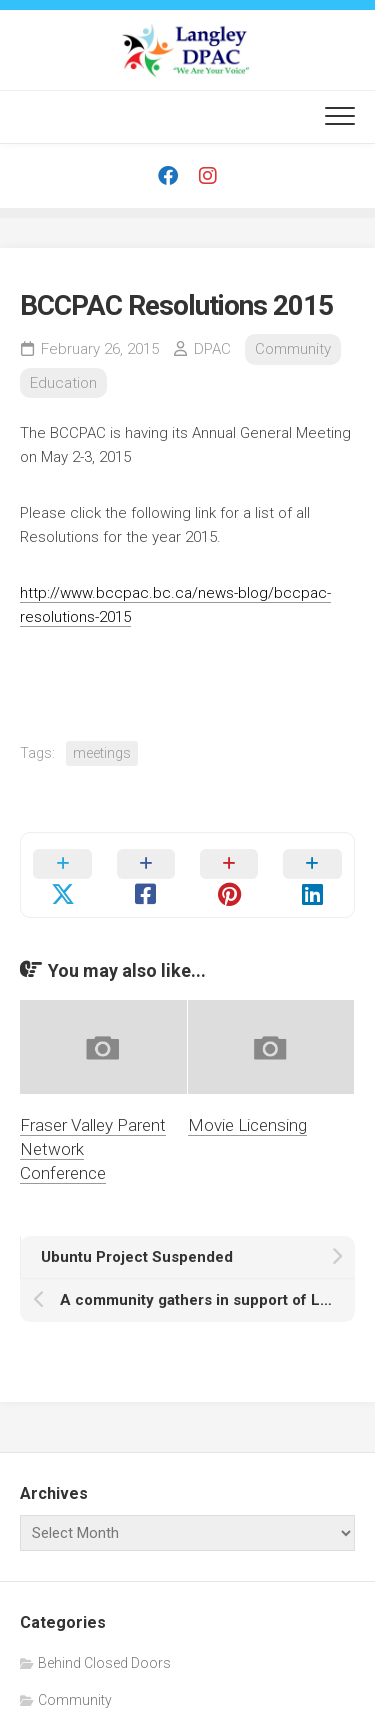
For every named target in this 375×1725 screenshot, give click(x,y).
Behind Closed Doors (104, 1663)
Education (63, 383)
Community (293, 349)
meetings (102, 753)
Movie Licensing (247, 1125)
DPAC (212, 349)
